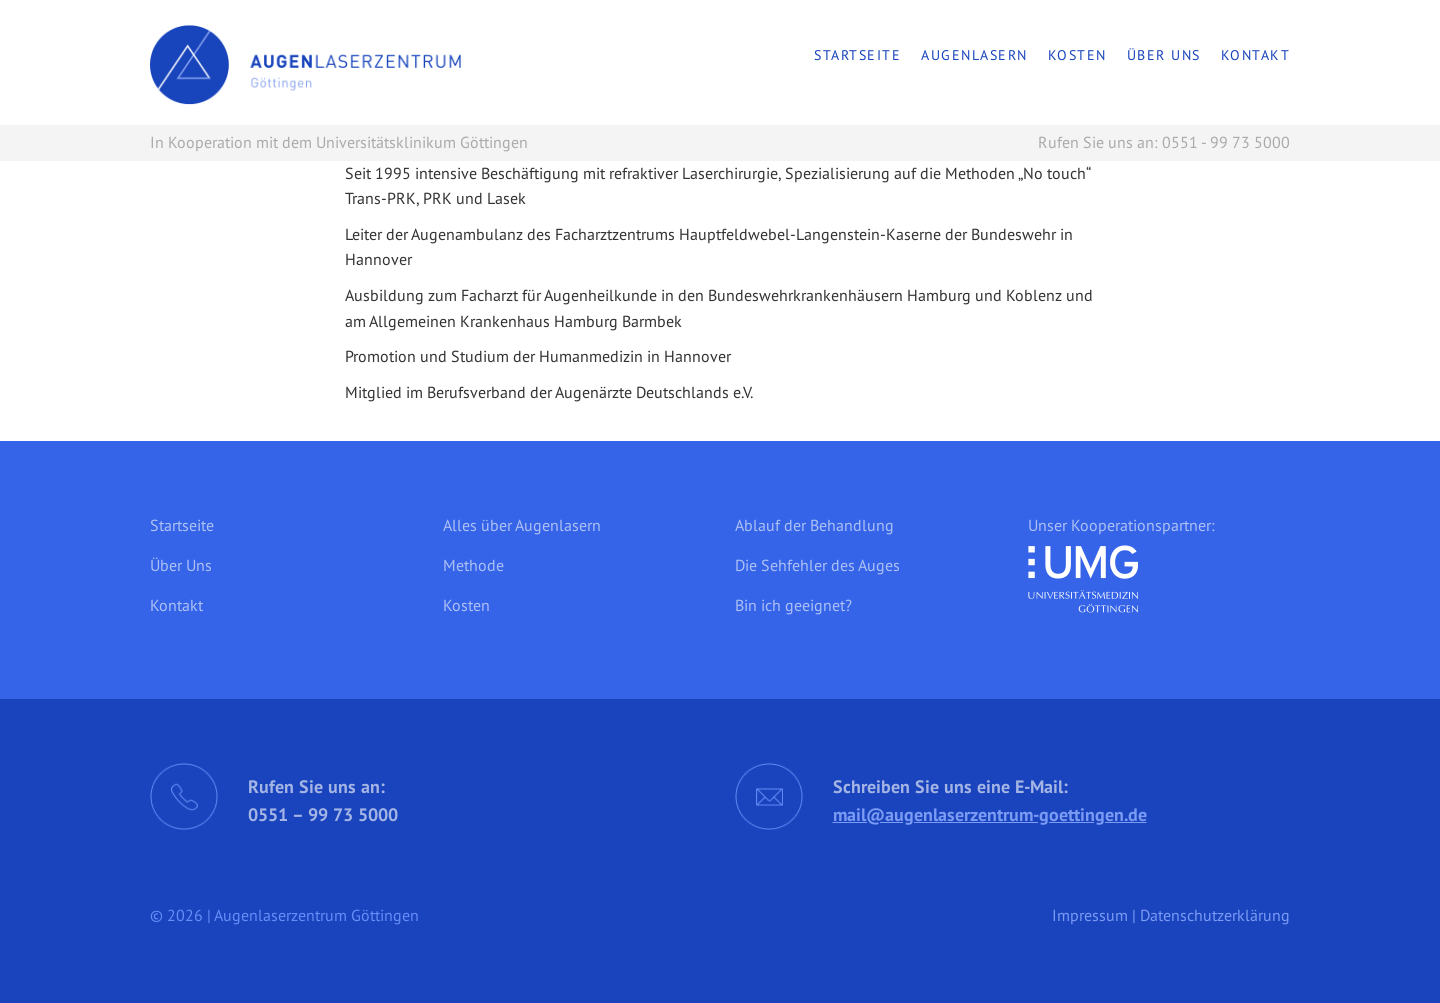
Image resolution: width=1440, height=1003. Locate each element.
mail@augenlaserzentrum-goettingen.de (990, 814)
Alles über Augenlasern (522, 525)
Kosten (1077, 55)
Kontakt (1256, 55)
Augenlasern (974, 55)
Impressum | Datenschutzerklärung (1171, 915)
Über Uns (1164, 55)
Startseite (857, 55)
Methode (473, 565)
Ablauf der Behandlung (814, 525)
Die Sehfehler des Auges (817, 565)
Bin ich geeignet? (793, 605)
